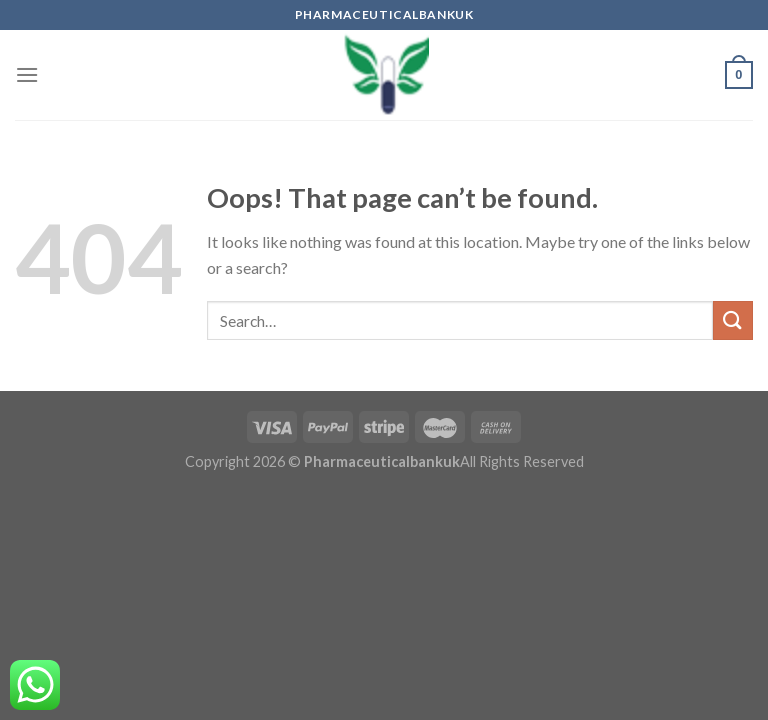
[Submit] (733, 320)
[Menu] (27, 74)
